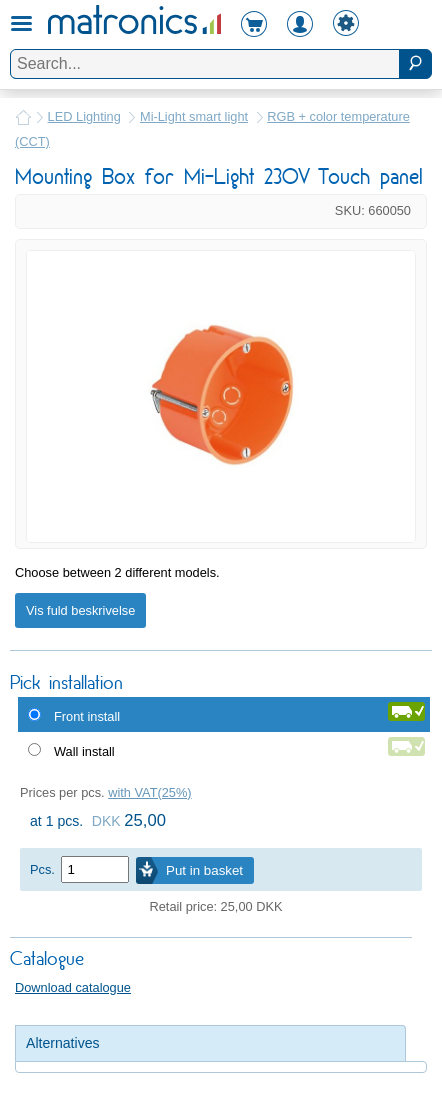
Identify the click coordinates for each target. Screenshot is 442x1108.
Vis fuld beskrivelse (80, 610)
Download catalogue (73, 987)
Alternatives (63, 1043)
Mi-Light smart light (194, 116)
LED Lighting (84, 116)
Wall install (84, 751)
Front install (87, 716)
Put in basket (204, 870)
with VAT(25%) (149, 792)
